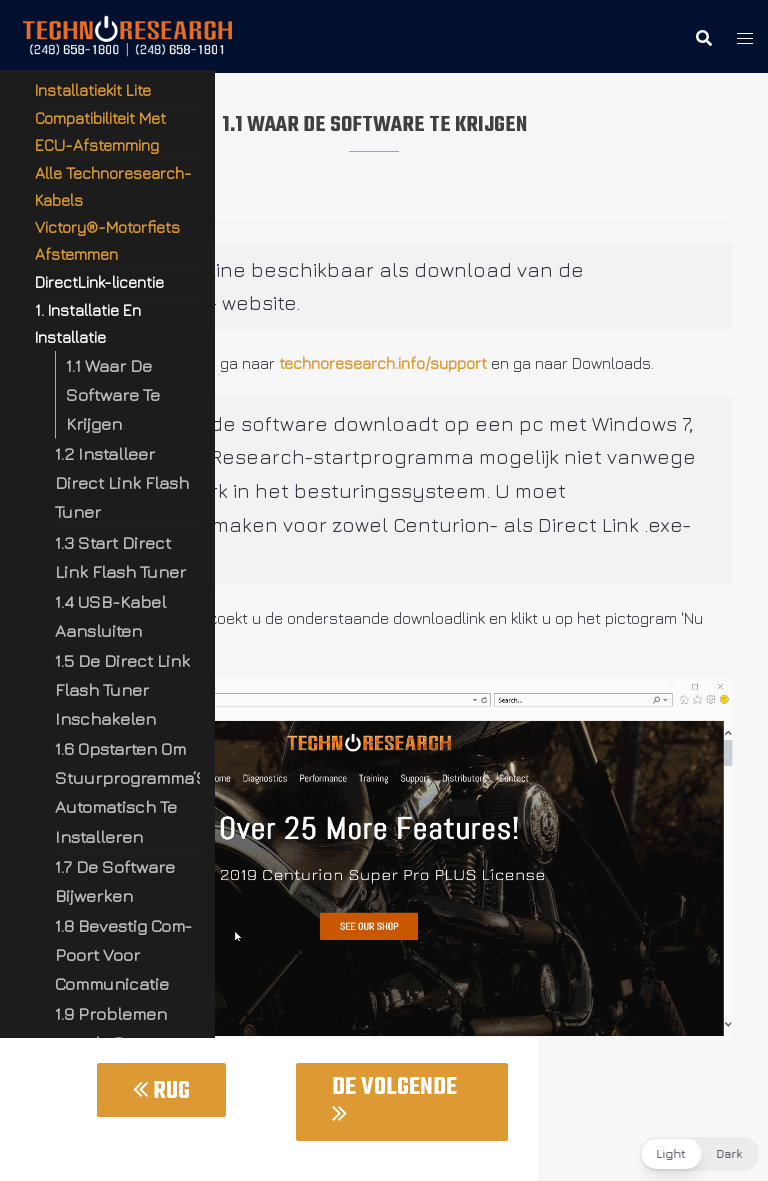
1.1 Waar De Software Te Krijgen (113, 394)
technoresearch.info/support (383, 363)
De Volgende (394, 1097)
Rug (161, 1091)
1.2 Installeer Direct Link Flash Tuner (122, 482)
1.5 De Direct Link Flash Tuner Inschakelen (122, 689)
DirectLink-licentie (99, 282)
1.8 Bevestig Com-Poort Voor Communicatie (123, 954)
